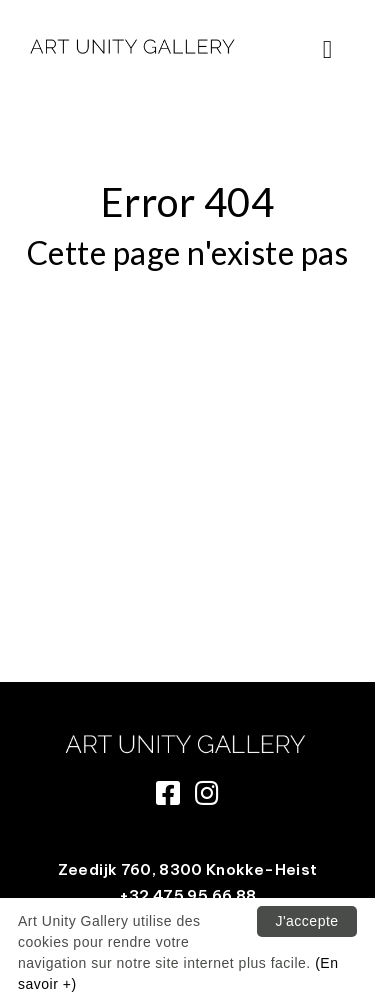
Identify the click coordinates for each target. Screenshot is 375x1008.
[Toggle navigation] (328, 49)
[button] (328, 50)
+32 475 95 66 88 (188, 895)
